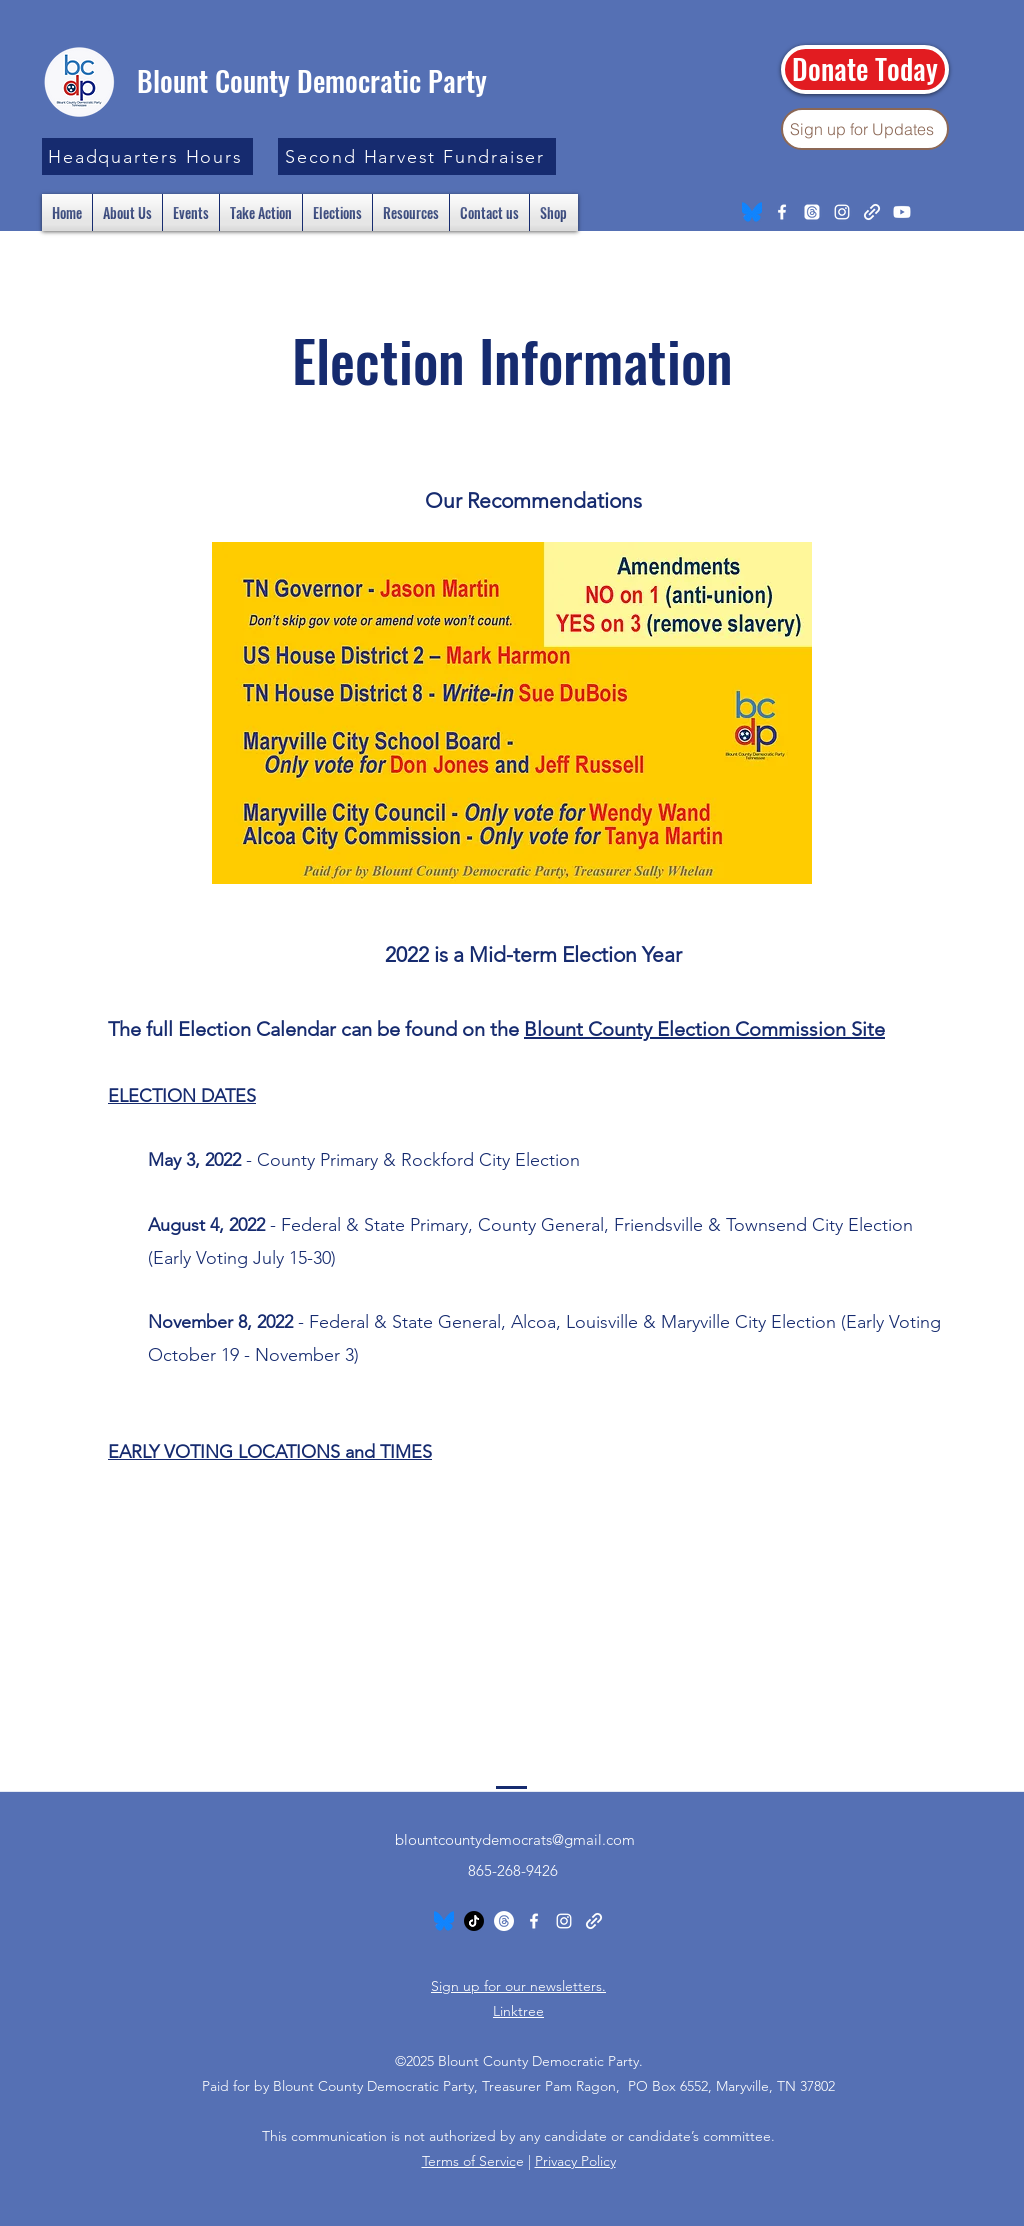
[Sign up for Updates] (865, 129)
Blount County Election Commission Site (704, 1029)
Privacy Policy (575, 2161)
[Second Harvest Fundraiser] (417, 156)
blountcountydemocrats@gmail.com (515, 1839)
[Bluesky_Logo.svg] (752, 212)
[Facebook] (782, 212)
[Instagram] (842, 212)
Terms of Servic (469, 2161)
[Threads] (812, 212)
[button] (147, 156)
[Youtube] (902, 212)
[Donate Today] (865, 69)
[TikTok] (474, 1921)
